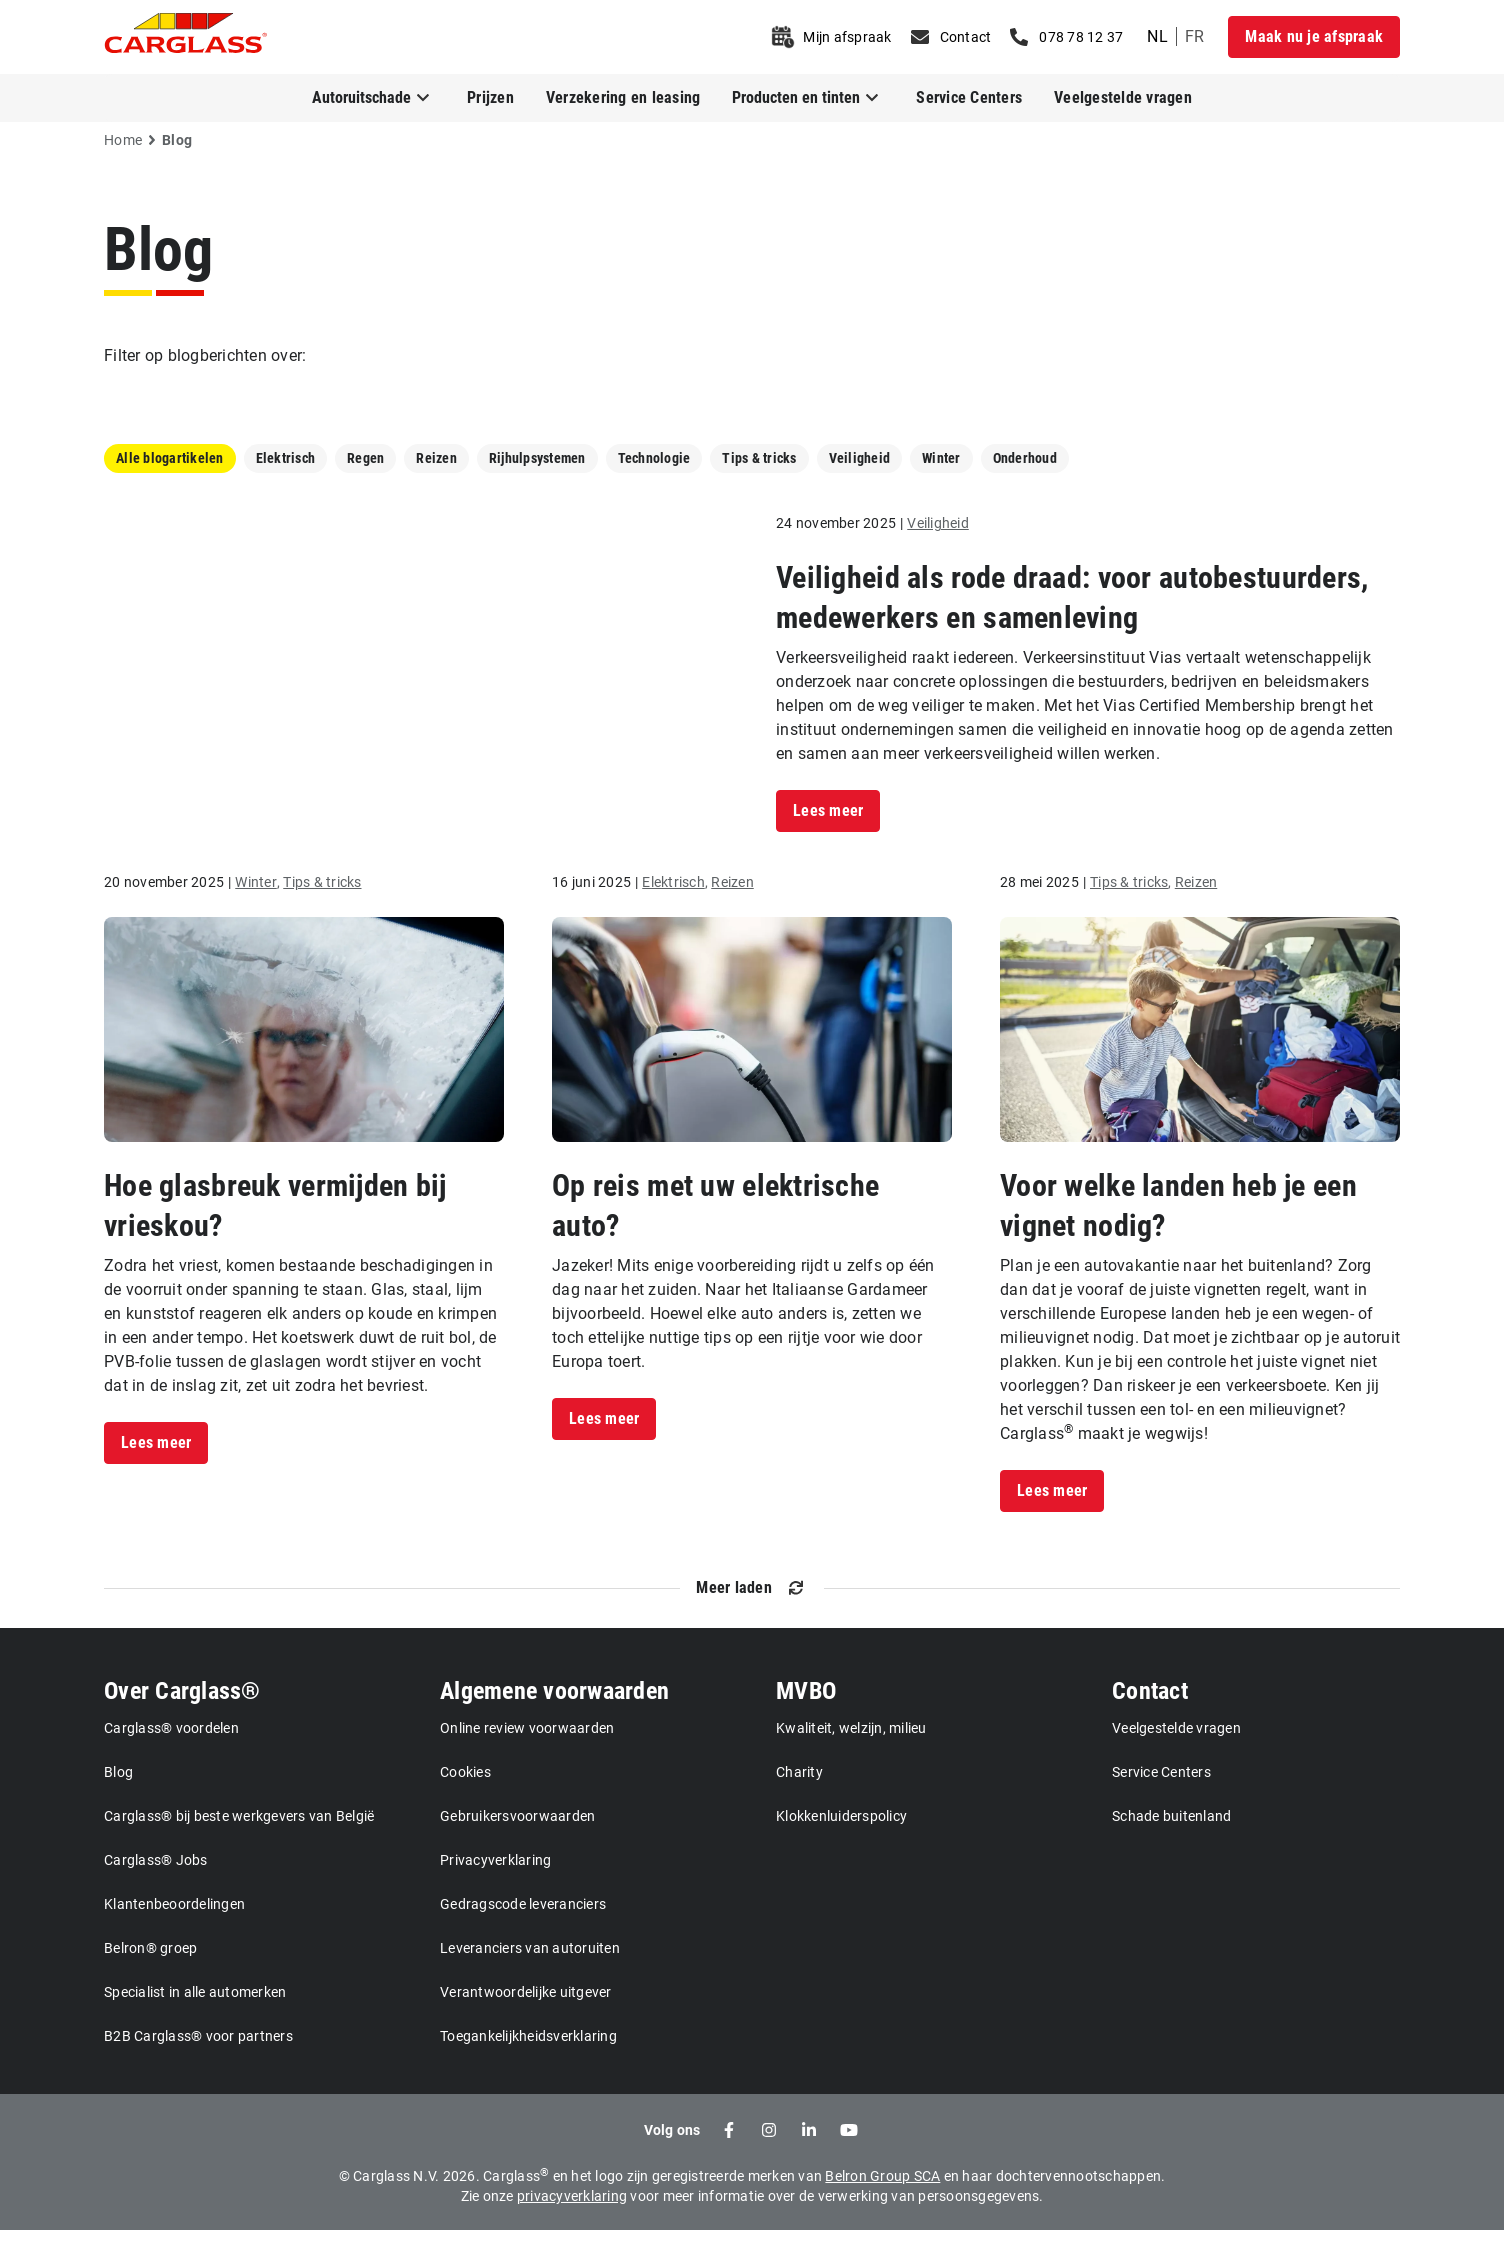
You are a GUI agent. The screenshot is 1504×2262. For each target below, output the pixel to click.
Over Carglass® (182, 1723)
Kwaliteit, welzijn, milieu (851, 1760)
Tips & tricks (759, 458)
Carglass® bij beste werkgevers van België (239, 1848)
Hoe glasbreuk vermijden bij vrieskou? (275, 1237)
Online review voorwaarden (527, 1760)
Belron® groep (150, 1980)
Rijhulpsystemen (537, 458)
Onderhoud (1025, 458)
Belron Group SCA (882, 2208)
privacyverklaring (572, 2228)
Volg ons (672, 2162)
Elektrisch (286, 458)
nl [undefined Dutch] (1157, 36)
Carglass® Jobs (156, 1892)
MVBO (806, 1723)
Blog (158, 249)
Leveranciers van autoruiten (530, 1980)
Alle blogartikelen (170, 458)
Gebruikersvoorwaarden (517, 1848)
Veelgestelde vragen (1123, 97)
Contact (1150, 1723)
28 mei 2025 (1039, 914)
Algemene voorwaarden (554, 1723)
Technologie (654, 458)
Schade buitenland (1171, 1848)
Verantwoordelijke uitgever (526, 2024)
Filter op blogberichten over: (205, 355)
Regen (365, 458)
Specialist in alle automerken (195, 2024)
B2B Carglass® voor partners (198, 2068)
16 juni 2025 (591, 914)
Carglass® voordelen (171, 1760)
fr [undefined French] (1195, 36)
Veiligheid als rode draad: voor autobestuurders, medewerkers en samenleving (1072, 613)
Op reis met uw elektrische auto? (715, 1237)
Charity (799, 1804)
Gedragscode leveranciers (523, 1936)
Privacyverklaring (495, 1892)
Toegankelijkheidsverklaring (528, 2068)
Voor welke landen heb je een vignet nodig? (1178, 1237)
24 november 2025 (836, 539)
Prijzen (490, 97)
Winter (941, 458)
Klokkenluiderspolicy (841, 1848)
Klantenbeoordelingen (174, 1936)
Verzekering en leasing (623, 97)
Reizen (436, 458)
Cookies (465, 1804)
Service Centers (969, 97)
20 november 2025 (164, 914)
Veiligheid (860, 458)
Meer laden (734, 1619)
